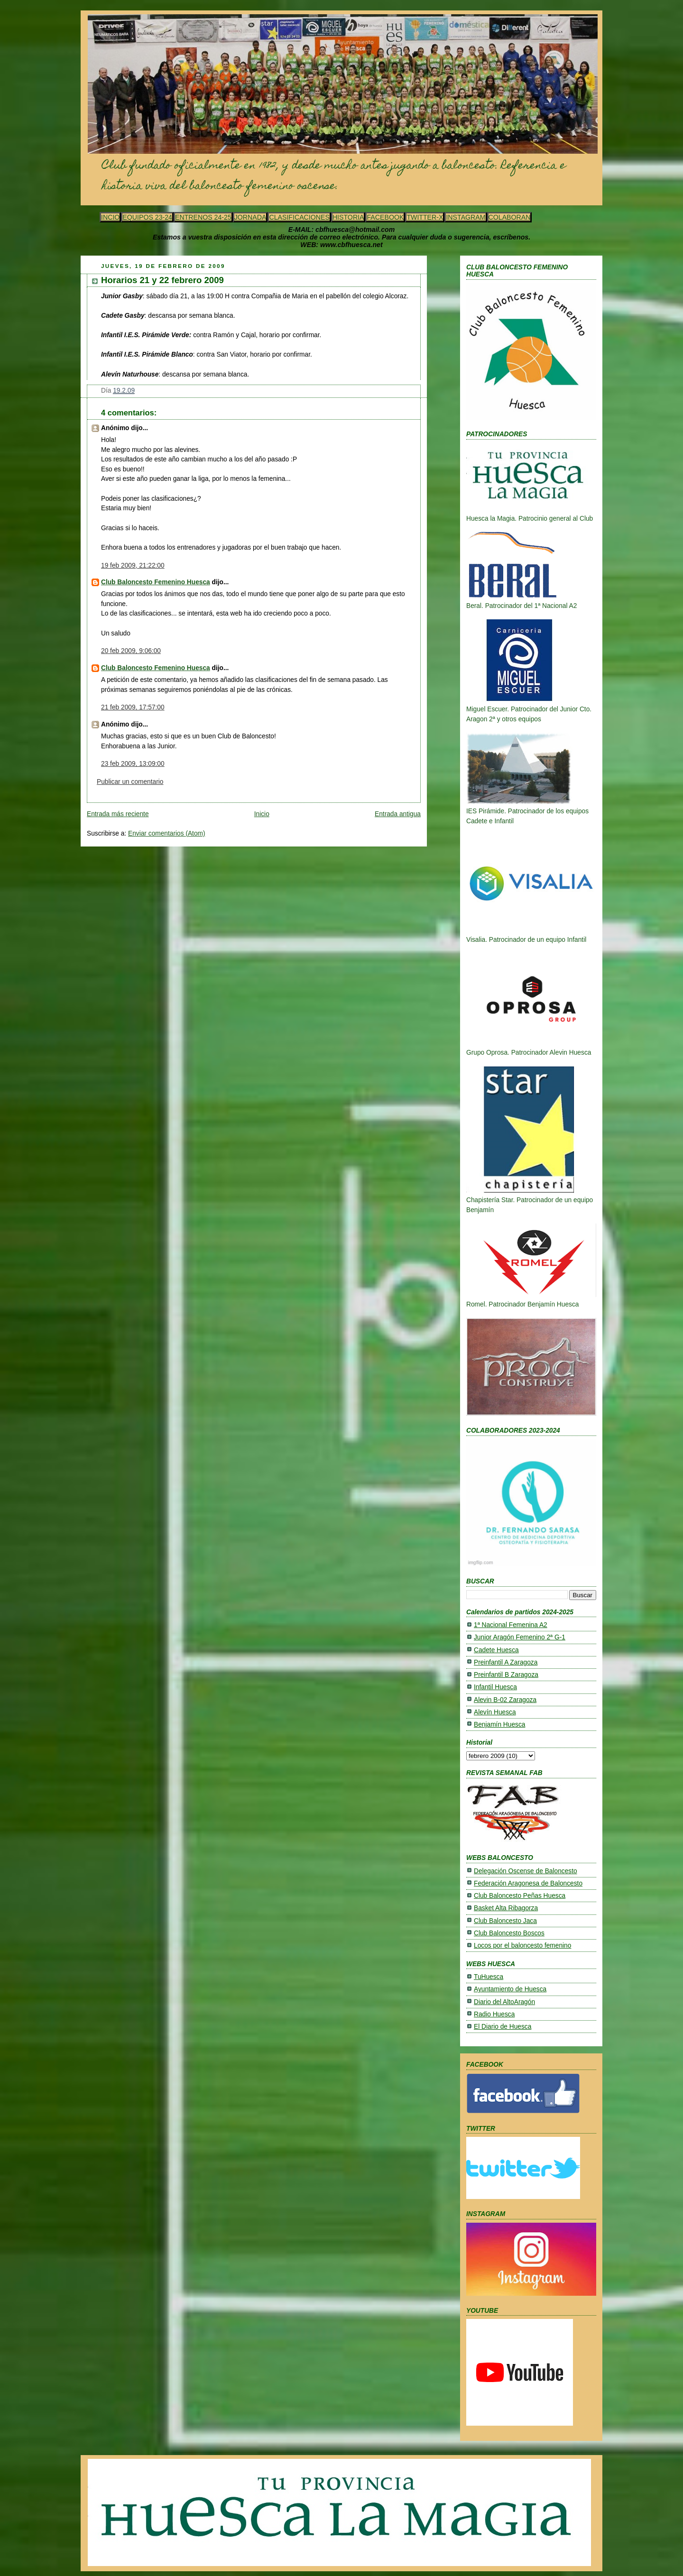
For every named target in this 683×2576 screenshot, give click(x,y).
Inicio (261, 814)
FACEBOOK (385, 217)
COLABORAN (510, 217)
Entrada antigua (398, 814)
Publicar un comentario (130, 781)
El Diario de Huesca (502, 2026)
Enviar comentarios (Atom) (166, 833)
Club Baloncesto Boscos (509, 1933)
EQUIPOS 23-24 (147, 217)
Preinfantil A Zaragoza (505, 1662)
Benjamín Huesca (499, 1724)
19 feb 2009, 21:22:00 (133, 565)
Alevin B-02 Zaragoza (505, 1699)
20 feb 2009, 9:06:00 (131, 650)
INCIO (110, 217)
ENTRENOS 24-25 (203, 217)
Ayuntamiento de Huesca (510, 1989)
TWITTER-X (424, 217)
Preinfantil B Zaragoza (506, 1674)
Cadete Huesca (496, 1650)
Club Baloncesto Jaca (505, 1920)
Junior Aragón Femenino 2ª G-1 (519, 1637)
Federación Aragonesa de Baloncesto (528, 1883)
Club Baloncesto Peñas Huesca (519, 1895)
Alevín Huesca (495, 1712)
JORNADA (250, 217)
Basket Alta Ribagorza (506, 1908)
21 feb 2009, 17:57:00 (133, 707)
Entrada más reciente (118, 814)
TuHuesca (488, 1976)
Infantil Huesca (495, 1687)
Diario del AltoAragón (504, 2002)
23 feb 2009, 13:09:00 (133, 763)
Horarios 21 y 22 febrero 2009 (162, 280)
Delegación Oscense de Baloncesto (525, 1871)
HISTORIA (348, 217)
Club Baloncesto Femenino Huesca (155, 582)
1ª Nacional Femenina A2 (510, 1624)
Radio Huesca (494, 2014)
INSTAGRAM (465, 217)
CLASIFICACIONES (299, 217)
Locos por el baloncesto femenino (522, 1945)
